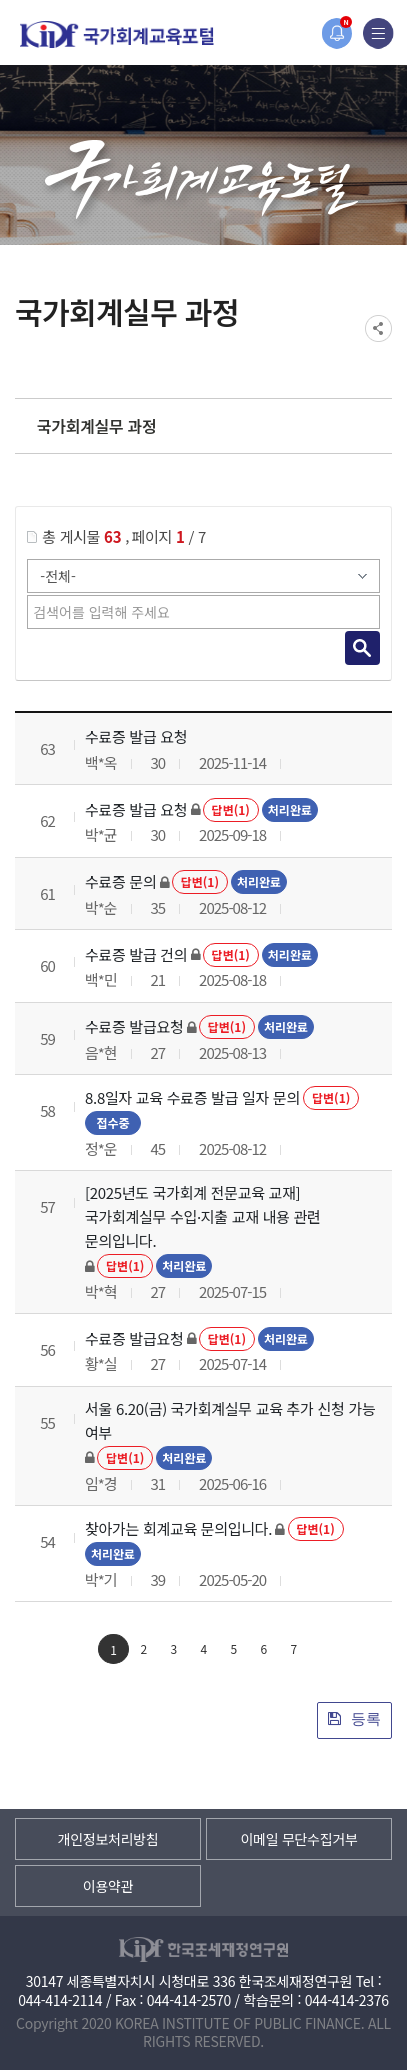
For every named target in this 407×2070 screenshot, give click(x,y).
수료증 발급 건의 (136, 954)
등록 (354, 1718)
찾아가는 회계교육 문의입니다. (178, 1528)
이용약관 (108, 1886)
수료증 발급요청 (134, 1026)
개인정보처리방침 (108, 1839)
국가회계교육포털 (117, 34)
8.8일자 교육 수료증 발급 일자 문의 (192, 1097)
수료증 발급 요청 (136, 736)
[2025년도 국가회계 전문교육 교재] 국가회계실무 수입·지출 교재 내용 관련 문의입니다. (203, 1216)
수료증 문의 (120, 881)
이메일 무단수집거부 (298, 1839)
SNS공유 (378, 328)
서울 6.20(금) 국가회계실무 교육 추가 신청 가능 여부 (230, 1420)
